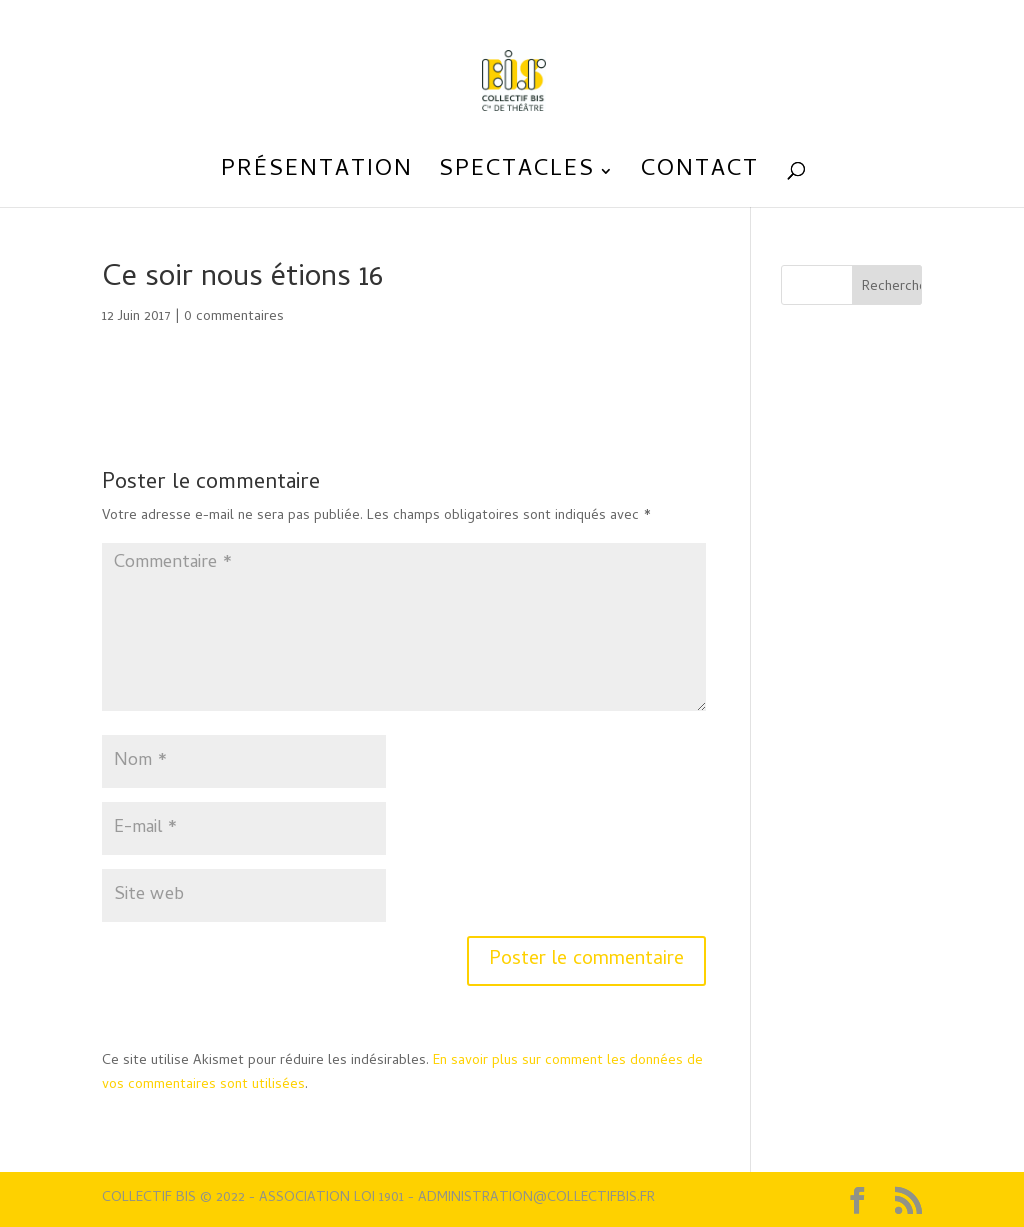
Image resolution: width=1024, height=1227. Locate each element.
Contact (700, 176)
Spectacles (517, 176)
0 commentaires (234, 317)
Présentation (317, 176)
